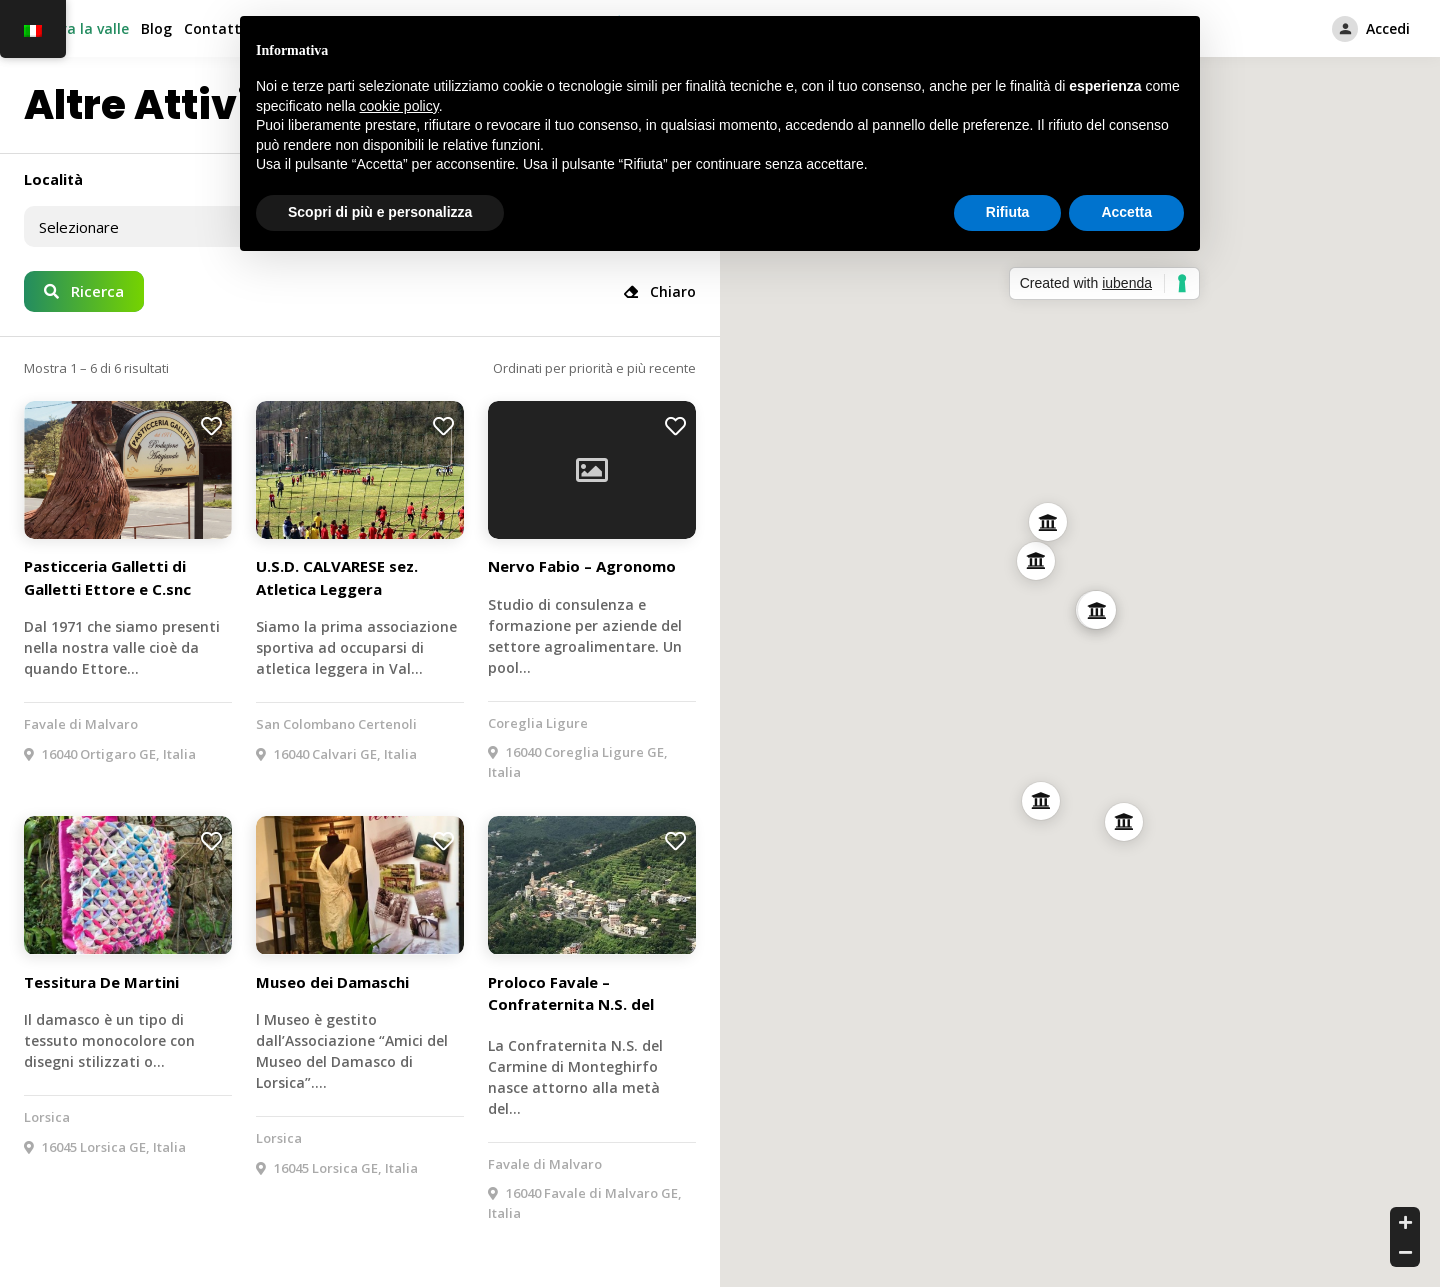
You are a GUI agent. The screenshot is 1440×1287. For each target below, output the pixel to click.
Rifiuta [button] (1008, 212)
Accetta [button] (1126, 212)
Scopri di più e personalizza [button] (380, 212)
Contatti (214, 28)
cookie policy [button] (399, 106)
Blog (156, 28)
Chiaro (660, 291)
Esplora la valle (76, 28)
